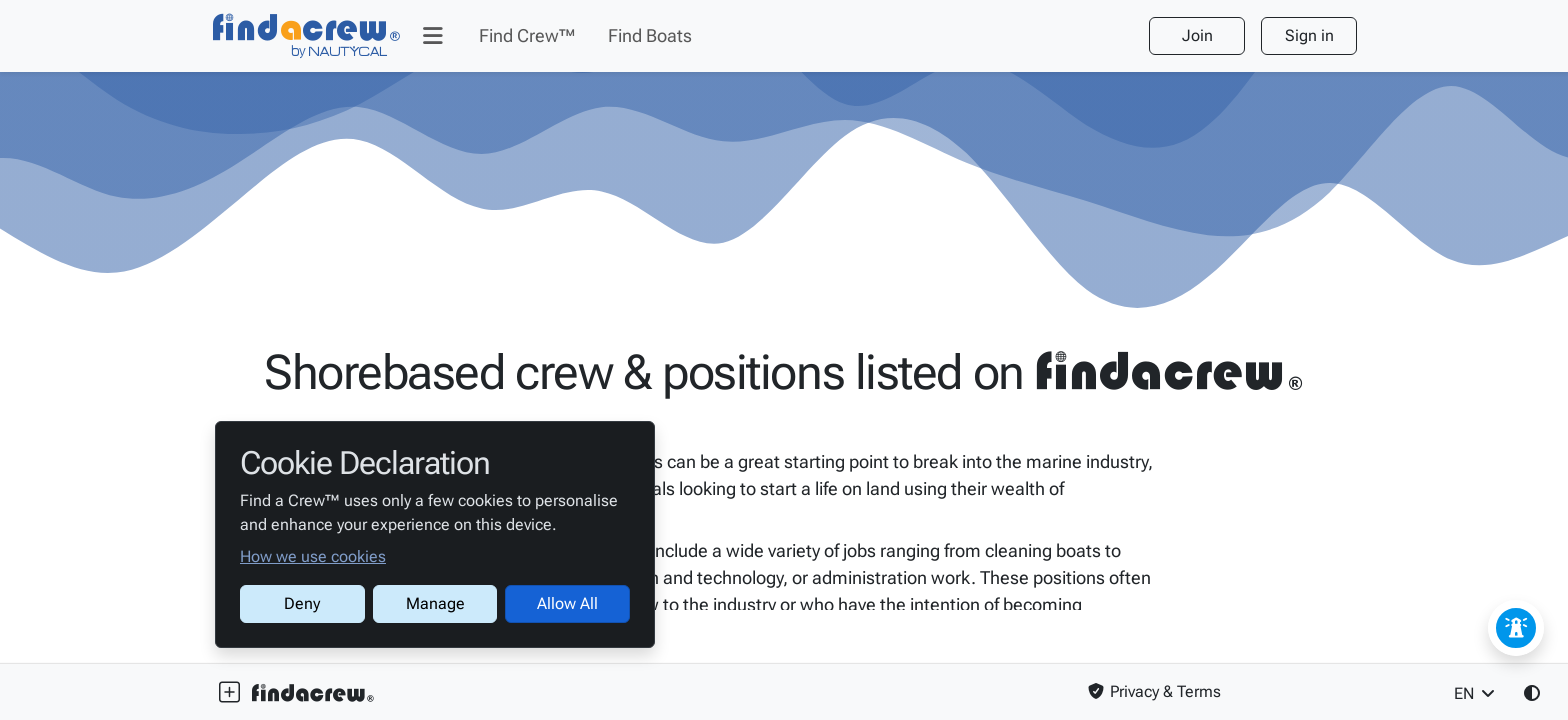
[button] (433, 36)
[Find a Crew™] (307, 36)
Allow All (567, 603)
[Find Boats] (650, 36)
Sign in (1309, 35)
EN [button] (1476, 693)
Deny (302, 603)
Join (1197, 35)
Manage (435, 603)
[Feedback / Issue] (1516, 628)
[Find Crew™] (527, 36)
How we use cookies (313, 556)
